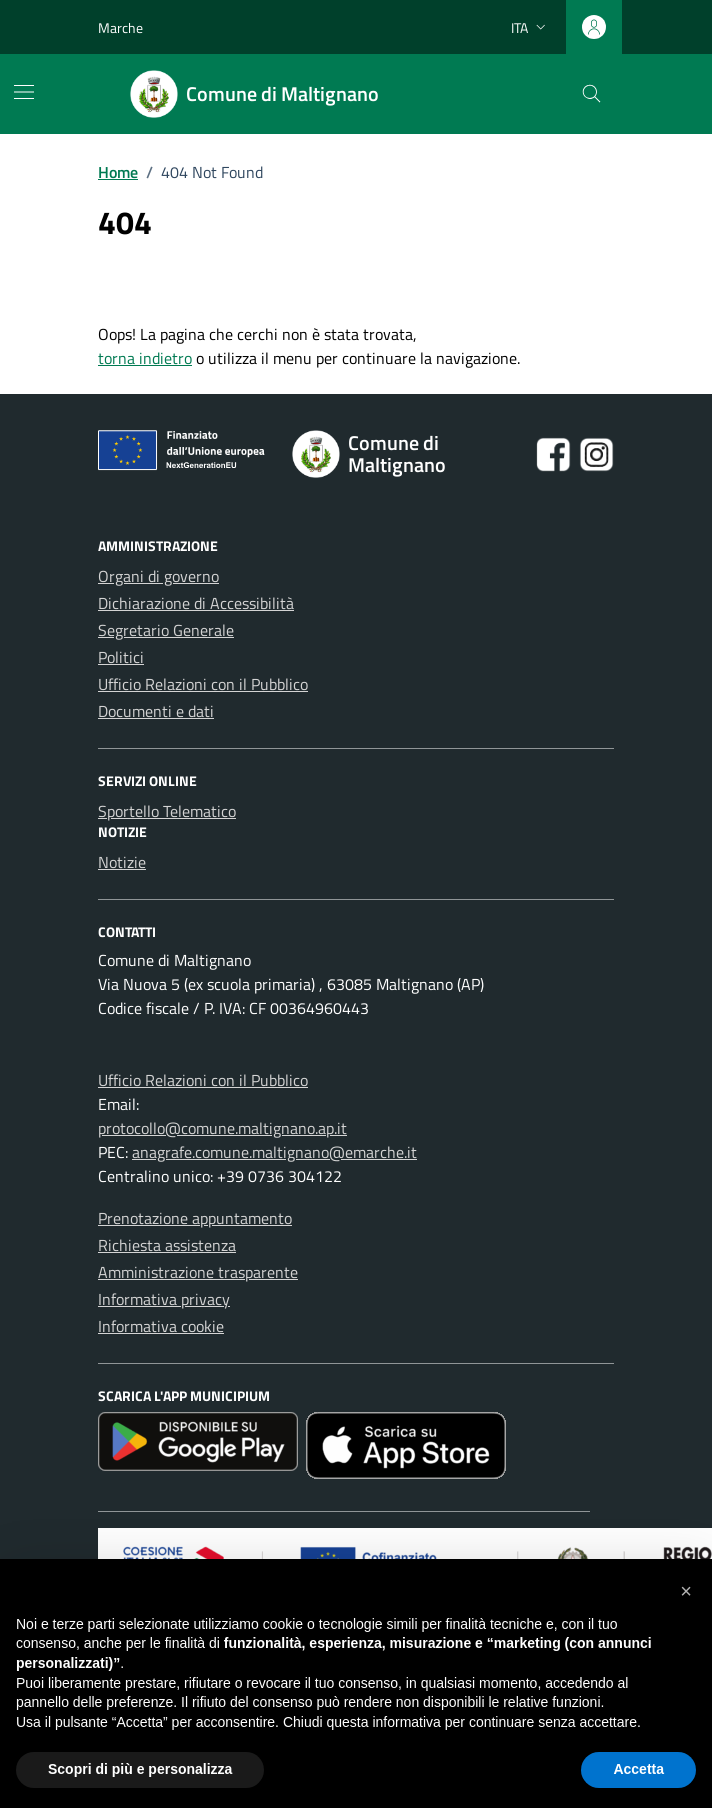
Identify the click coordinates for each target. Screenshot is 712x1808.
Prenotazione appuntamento (195, 1218)
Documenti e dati (156, 711)
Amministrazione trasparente (198, 1272)
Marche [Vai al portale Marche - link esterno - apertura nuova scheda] (120, 27)
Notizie (122, 862)
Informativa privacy (164, 1299)
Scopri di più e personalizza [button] (140, 1769)
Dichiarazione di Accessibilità (196, 603)
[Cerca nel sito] (592, 94)
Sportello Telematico (167, 811)
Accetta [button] (638, 1769)
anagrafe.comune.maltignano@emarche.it (274, 1152)
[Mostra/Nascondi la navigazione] (24, 92)
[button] (686, 1591)
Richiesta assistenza (167, 1245)
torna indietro (145, 358)
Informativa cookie (161, 1326)
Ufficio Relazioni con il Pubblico (203, 684)
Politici (121, 657)
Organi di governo (158, 576)
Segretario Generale (166, 630)
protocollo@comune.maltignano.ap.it (222, 1128)
